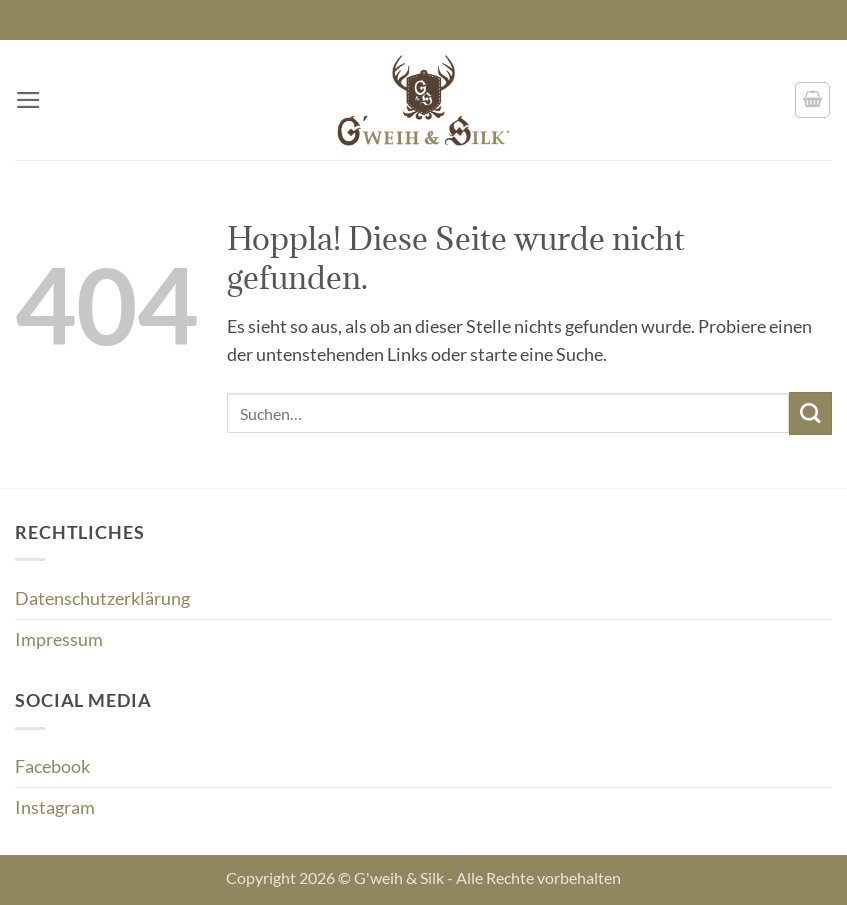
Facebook (52, 766)
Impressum (59, 639)
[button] (28, 100)
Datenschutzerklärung (102, 598)
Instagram (55, 807)
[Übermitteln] (810, 413)
